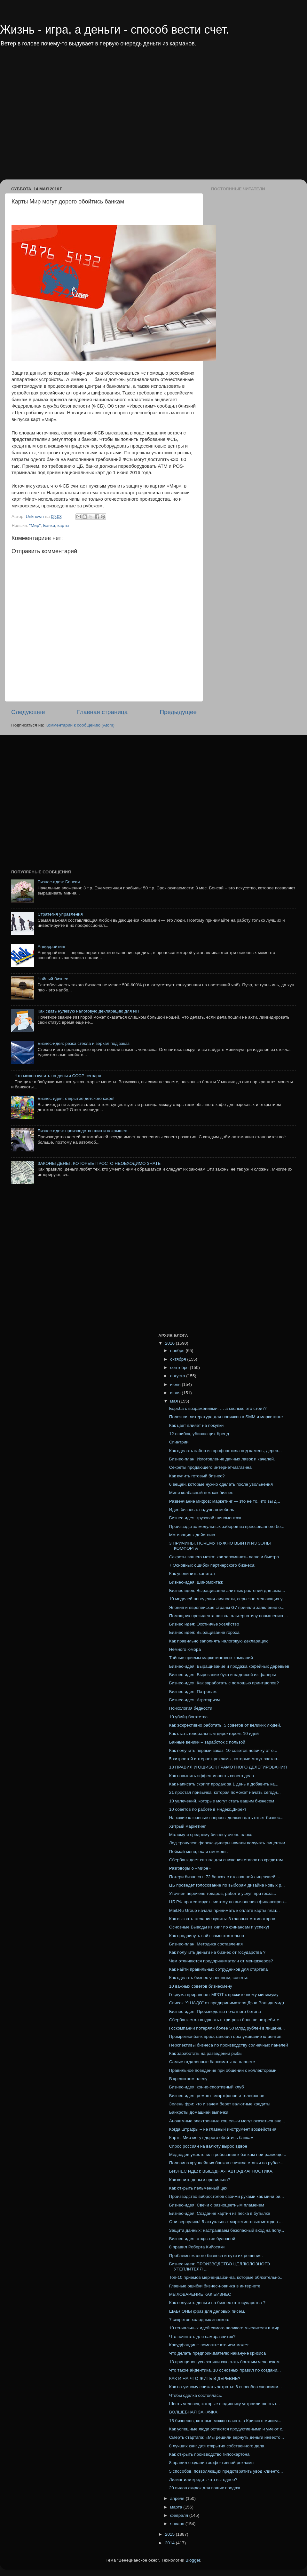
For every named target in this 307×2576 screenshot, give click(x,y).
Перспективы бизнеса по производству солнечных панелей (228, 2045)
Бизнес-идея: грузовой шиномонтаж (205, 1517)
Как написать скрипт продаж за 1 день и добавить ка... (224, 1784)
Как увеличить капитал (192, 1573)
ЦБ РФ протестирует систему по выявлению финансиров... (228, 1901)
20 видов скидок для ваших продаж (204, 2487)
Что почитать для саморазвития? (202, 2336)
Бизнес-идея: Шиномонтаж (196, 1582)
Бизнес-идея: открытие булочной (202, 2238)
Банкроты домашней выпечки (198, 2112)
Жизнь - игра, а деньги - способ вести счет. (114, 29)
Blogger (192, 2560)
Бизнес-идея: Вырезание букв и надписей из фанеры (222, 1674)
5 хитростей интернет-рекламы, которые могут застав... (225, 1758)
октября (178, 1359)
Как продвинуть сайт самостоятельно (206, 1935)
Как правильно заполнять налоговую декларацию (219, 1641)
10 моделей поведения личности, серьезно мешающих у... (227, 1598)
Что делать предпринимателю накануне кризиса (217, 2353)
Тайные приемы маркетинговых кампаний (211, 1657)
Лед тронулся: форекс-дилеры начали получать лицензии (227, 1843)
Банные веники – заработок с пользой (207, 1742)
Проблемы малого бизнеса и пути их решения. (216, 2255)
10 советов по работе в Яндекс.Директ (208, 1809)
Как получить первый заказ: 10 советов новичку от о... (223, 1750)
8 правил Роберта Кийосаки (197, 2247)
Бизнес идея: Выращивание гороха (204, 1632)
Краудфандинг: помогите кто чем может (209, 2344)
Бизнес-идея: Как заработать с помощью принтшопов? (224, 1683)
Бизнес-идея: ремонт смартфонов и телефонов (216, 2095)
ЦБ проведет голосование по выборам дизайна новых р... (227, 1885)
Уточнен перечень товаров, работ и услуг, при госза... (222, 1893)
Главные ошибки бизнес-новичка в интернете (214, 2286)
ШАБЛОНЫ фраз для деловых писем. (207, 2311)
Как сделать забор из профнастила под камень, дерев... (225, 1450)
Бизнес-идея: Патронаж (193, 1691)
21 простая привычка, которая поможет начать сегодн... (225, 1792)
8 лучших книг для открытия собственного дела (216, 2446)
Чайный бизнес (52, 978)
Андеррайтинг (51, 946)
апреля (177, 2498)
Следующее (28, 712)
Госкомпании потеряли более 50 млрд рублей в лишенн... (227, 2028)
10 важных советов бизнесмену (200, 1986)
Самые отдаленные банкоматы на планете (212, 2061)
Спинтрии (179, 1442)
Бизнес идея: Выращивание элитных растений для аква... (227, 1590)
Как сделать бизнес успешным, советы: (208, 1977)
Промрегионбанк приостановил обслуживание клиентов (225, 2036)
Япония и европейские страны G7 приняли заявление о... (227, 1607)
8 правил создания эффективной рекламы (212, 2462)
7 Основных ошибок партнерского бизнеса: (212, 1565)
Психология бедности (190, 1708)
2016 (170, 1343)
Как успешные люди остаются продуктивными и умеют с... (227, 2429)
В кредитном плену (188, 2078)
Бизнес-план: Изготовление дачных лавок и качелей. (222, 1459)
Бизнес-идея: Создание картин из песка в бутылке (219, 2213)
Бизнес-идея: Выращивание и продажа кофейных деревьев (229, 1666)
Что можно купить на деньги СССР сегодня (57, 1075)
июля (176, 1384)
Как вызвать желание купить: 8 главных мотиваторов (222, 1918)
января (177, 2523)
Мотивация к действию (192, 1534)
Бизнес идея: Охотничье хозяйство (204, 1624)
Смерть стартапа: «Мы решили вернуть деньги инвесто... (226, 2437)
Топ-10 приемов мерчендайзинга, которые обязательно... (226, 2277)
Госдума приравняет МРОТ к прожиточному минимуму (224, 1994)
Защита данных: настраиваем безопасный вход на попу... (226, 2230)
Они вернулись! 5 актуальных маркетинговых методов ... (226, 2221)
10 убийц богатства (188, 1716)
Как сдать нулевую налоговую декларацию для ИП (88, 1011)
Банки (49, 525)
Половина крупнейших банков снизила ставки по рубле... (226, 2162)
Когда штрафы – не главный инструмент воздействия (222, 2129)
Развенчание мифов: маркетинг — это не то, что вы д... (224, 1501)
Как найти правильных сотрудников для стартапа (218, 1969)
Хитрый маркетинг (187, 1826)
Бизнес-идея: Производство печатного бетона (215, 2011)
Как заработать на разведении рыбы (205, 2053)
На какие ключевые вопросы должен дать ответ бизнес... (226, 1817)
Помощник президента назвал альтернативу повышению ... (228, 1615)
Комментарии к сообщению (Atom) (79, 725)
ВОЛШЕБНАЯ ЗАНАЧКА (193, 2412)
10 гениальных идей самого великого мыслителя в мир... (226, 2328)
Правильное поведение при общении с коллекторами (223, 2070)
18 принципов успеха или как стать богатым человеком (224, 2361)
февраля (179, 2515)
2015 (170, 2534)
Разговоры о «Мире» (190, 1868)
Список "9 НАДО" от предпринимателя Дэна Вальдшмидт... (228, 2002)
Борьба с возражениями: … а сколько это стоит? (218, 1408)
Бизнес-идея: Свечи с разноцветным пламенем (216, 2205)
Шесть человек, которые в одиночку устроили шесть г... (224, 2403)
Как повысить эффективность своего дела (211, 1775)
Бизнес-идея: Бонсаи (58, 881)
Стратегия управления (60, 914)
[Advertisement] (60, 118)
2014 (170, 2542)
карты (63, 525)
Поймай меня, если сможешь (198, 1851)
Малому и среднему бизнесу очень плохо (210, 1834)
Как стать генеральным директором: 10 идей (214, 1733)
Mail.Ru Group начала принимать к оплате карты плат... (224, 1910)
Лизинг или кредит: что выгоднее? (203, 2479)
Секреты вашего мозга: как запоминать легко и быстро (224, 1556)
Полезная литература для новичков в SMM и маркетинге (226, 1416)
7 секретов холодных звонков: (199, 2319)
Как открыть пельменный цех (198, 2188)
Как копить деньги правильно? (199, 2179)
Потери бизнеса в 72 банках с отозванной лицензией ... (224, 1876)
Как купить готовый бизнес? (197, 1476)
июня (176, 1392)
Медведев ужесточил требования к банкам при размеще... (227, 2154)
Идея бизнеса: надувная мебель (201, 1509)
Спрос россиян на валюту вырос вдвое (208, 2146)
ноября (177, 1350)
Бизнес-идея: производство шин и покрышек (82, 1130)
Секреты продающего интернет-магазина (210, 1467)
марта (176, 2507)
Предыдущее (178, 712)
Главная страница (102, 712)
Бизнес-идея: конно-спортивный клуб (206, 2087)
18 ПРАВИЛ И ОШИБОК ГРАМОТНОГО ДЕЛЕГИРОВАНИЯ (228, 1767)
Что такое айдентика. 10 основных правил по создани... (225, 2370)
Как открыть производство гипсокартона (209, 2454)
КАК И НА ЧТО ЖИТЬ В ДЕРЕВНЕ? (204, 2378)
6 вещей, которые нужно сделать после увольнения (221, 1484)
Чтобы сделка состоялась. (195, 2395)
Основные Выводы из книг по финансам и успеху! (219, 1927)
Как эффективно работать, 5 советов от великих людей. (225, 1725)
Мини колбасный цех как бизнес (201, 1492)
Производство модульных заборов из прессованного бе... (226, 1526)
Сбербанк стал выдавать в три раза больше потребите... (226, 2019)
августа (178, 1375)
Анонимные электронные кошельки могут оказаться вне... (227, 2121)
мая (174, 1401)
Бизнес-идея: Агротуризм (194, 1699)
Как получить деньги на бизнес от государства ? (217, 1952)
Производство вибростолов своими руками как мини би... (226, 2196)
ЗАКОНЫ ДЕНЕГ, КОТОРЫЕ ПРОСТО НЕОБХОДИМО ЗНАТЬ (99, 1163)
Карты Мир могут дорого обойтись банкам (211, 2137)
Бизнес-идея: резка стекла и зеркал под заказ (83, 1043)
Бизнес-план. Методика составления (206, 1944)
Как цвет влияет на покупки (196, 1425)
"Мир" (35, 525)
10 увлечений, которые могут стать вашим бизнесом (221, 1801)
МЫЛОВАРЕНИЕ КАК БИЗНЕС (200, 2294)
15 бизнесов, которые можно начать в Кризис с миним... (225, 2420)
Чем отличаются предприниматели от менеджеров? (221, 1961)
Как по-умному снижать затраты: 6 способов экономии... (225, 2386)
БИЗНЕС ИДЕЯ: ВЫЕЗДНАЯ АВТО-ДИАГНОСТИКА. (221, 2171)
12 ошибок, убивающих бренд (199, 1433)
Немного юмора (185, 1649)
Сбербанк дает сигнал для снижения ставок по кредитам (226, 1859)
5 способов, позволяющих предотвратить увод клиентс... (226, 2471)
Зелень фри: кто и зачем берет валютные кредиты (219, 2104)
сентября (180, 1367)
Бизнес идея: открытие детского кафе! (75, 1098)
